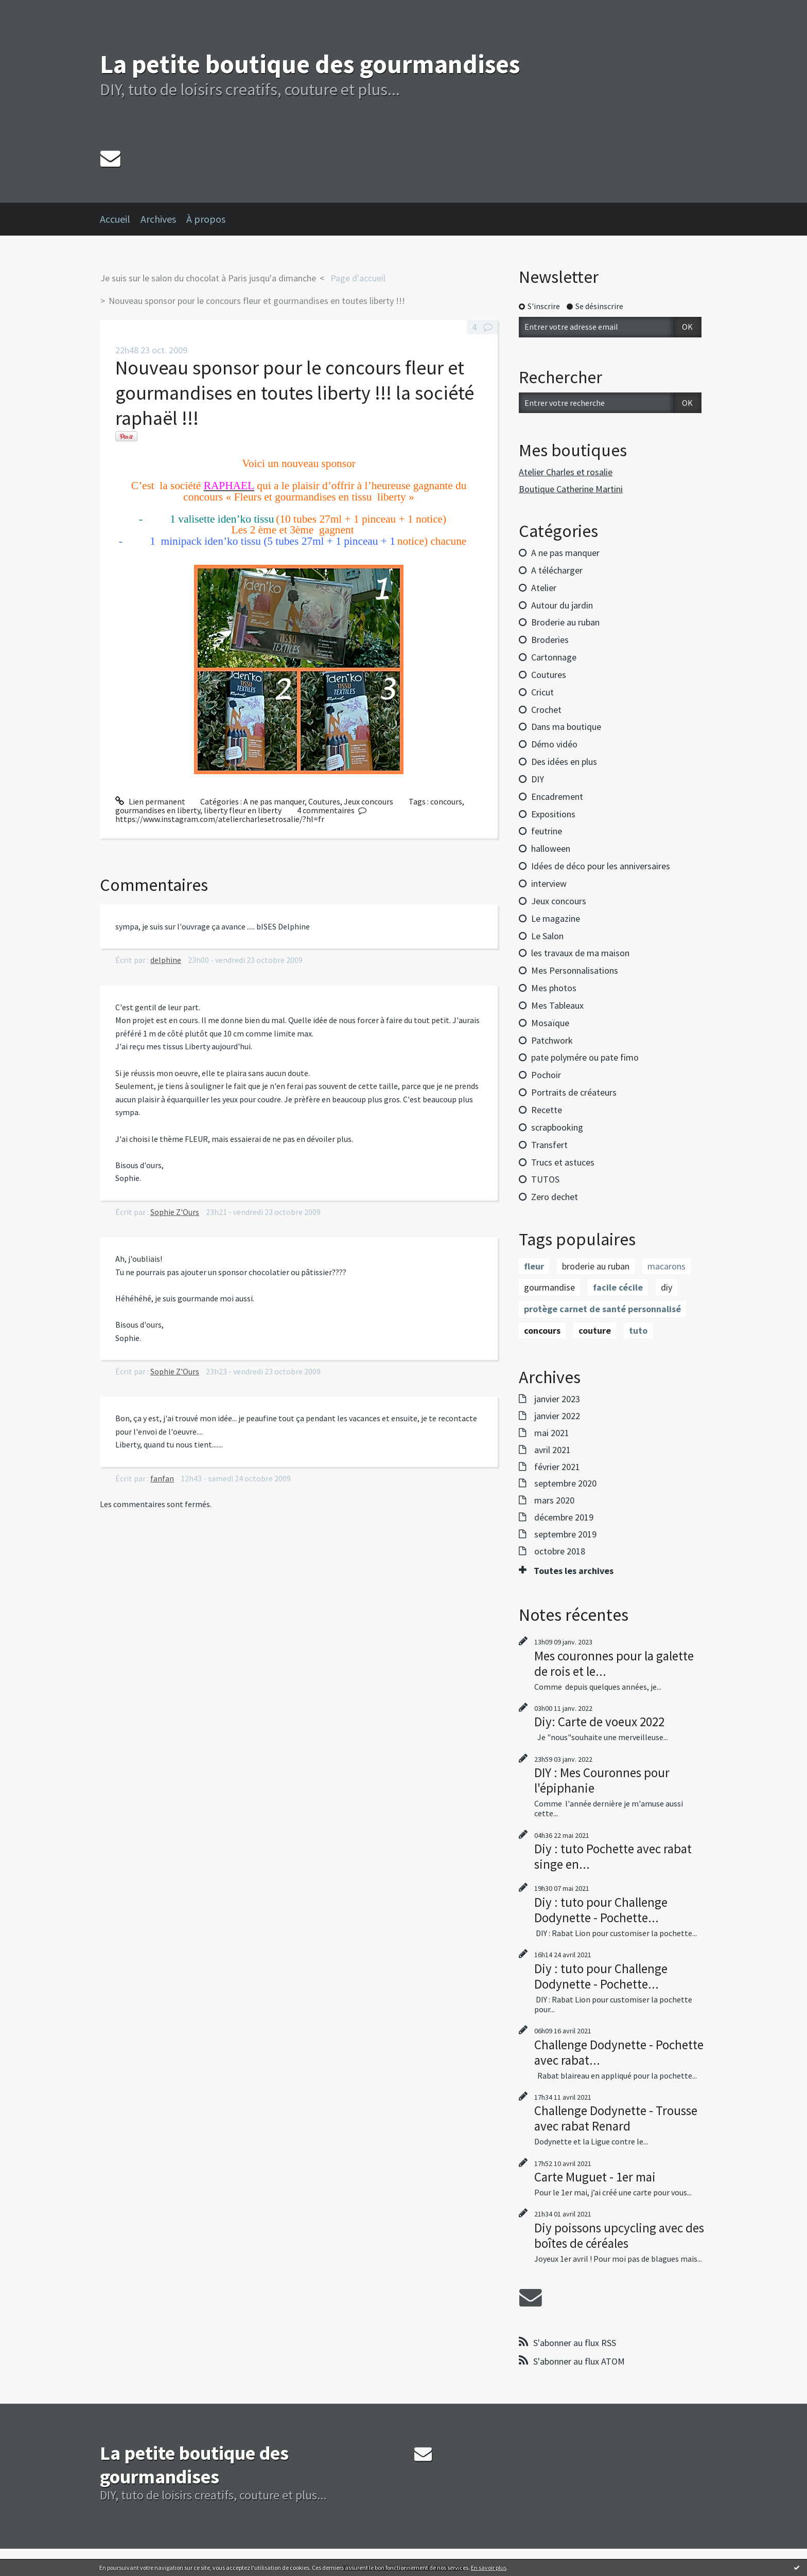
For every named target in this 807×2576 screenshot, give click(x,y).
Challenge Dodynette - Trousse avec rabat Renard (615, 2118)
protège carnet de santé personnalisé (602, 1309)
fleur (534, 1266)
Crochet (546, 709)
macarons (666, 1266)
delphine (165, 960)
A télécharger (557, 570)
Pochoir (546, 1075)
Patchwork (552, 1040)
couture (594, 1330)
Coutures (324, 801)
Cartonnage (553, 657)
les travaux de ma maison (580, 953)
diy (666, 1287)
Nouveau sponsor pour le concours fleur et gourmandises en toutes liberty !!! (257, 301)
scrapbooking (557, 1127)
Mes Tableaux (557, 1005)
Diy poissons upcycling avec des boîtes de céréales (619, 2235)
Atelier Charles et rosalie (565, 472)
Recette (546, 1110)
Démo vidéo (554, 744)
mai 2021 (551, 1433)
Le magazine (555, 918)
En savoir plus (488, 2567)
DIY (537, 779)
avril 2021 (552, 1450)
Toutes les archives (573, 1571)
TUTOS (545, 1179)
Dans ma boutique (566, 726)
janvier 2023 (557, 1399)
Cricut (542, 692)
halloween (550, 848)
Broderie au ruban (565, 622)
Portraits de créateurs (574, 1092)
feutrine (546, 831)
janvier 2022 (557, 1416)
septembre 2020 (565, 1483)
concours (446, 801)
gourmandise (549, 1287)
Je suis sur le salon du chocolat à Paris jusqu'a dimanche (208, 278)
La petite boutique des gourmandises (310, 64)
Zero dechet (554, 1197)
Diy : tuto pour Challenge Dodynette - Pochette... (601, 1910)
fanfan (162, 1478)
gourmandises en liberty (157, 810)
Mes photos (553, 988)
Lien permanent (150, 801)
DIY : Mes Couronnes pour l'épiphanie (602, 1780)
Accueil (115, 218)
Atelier (543, 588)
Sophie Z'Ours (174, 1212)
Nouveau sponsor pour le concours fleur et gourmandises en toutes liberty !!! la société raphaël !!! (294, 393)
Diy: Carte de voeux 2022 (599, 1721)
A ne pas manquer (274, 801)
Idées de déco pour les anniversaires (600, 866)
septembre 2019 (565, 1534)
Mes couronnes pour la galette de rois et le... (614, 1663)
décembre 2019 (563, 1517)
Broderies (550, 640)
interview (549, 883)
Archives (158, 218)
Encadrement (557, 796)
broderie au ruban (595, 1266)
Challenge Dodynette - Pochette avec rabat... (619, 2052)
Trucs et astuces (562, 1162)
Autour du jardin (562, 605)
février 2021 (557, 1467)
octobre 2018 (559, 1551)
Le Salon (547, 936)
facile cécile (618, 1287)
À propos (205, 218)
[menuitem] (120, 219)
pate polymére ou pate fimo (585, 1057)
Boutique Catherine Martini (571, 489)
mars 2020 (554, 1500)
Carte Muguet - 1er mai (595, 2177)
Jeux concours (368, 801)
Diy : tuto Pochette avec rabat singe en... (613, 1856)
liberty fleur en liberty (243, 810)
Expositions (553, 814)
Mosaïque (550, 1023)
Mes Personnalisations (574, 970)
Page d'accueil (357, 278)
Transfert (549, 1145)
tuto (638, 1330)
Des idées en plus (564, 761)
